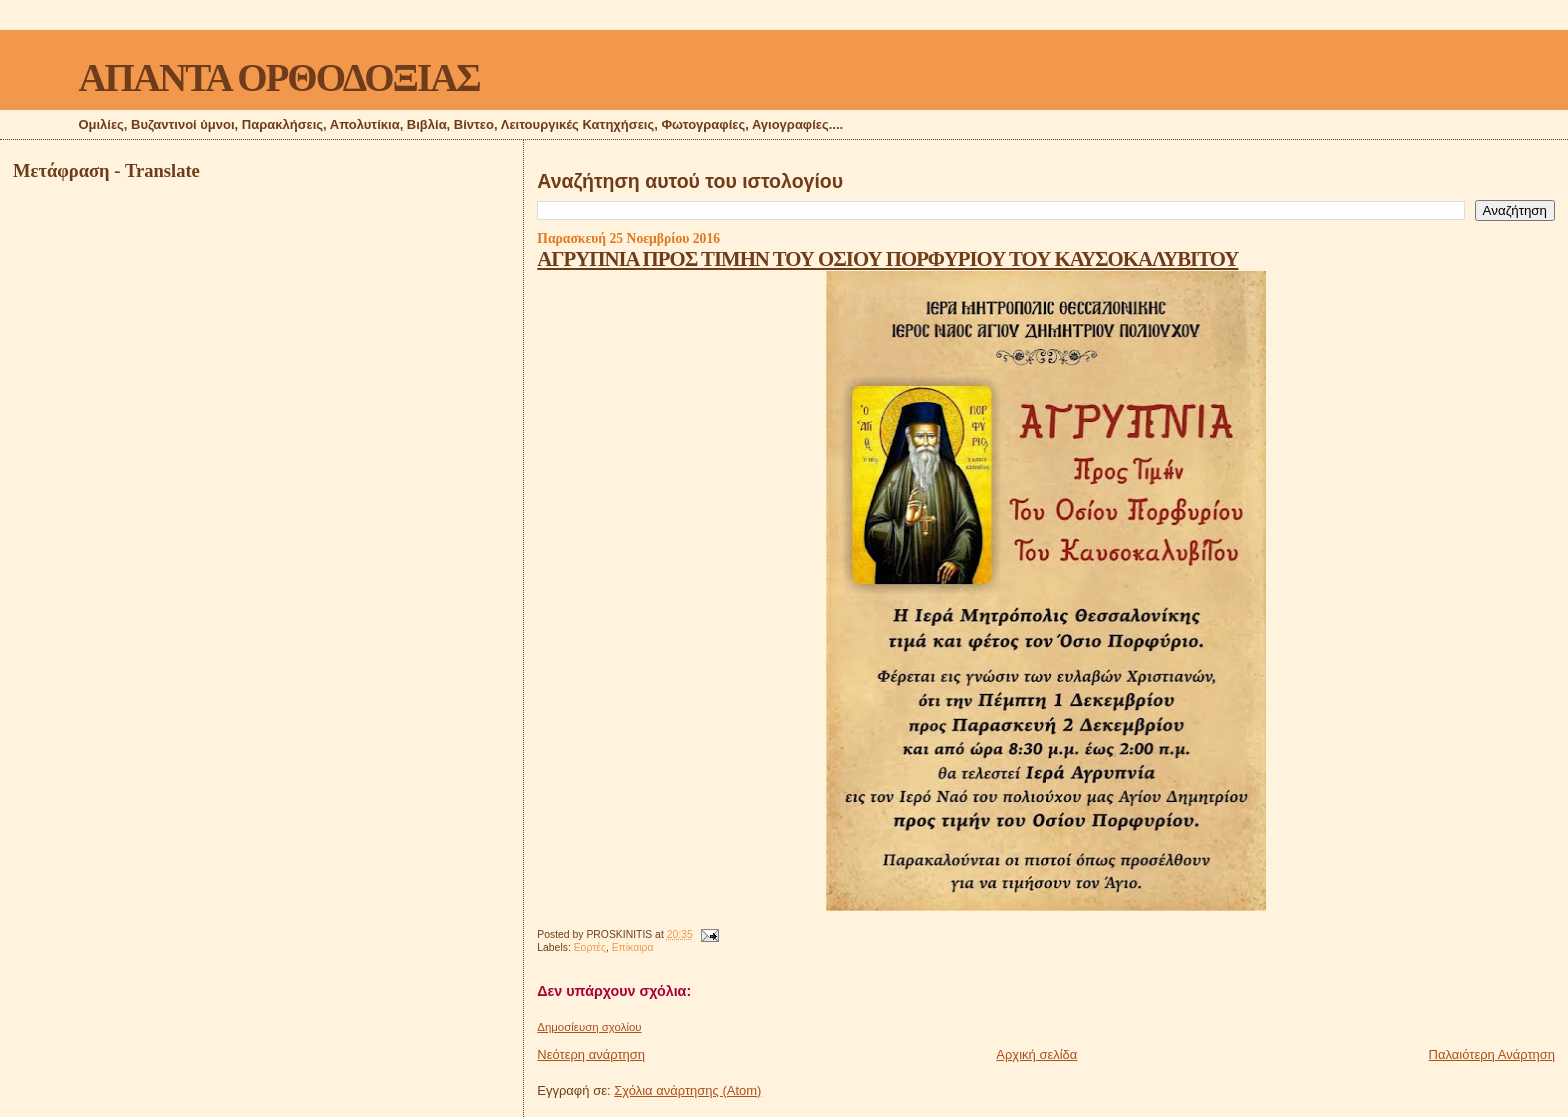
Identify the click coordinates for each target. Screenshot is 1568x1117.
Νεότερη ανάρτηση (591, 1054)
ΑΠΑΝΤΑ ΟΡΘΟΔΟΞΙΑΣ (278, 77)
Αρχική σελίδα (1036, 1054)
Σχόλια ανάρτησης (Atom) (687, 1090)
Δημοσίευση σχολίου (589, 1027)
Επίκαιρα (633, 947)
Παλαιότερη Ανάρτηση (1492, 1054)
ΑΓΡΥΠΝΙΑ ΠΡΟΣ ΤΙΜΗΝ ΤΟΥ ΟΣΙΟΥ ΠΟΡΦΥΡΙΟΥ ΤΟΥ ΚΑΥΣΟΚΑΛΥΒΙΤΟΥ (887, 258)
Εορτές (590, 947)
